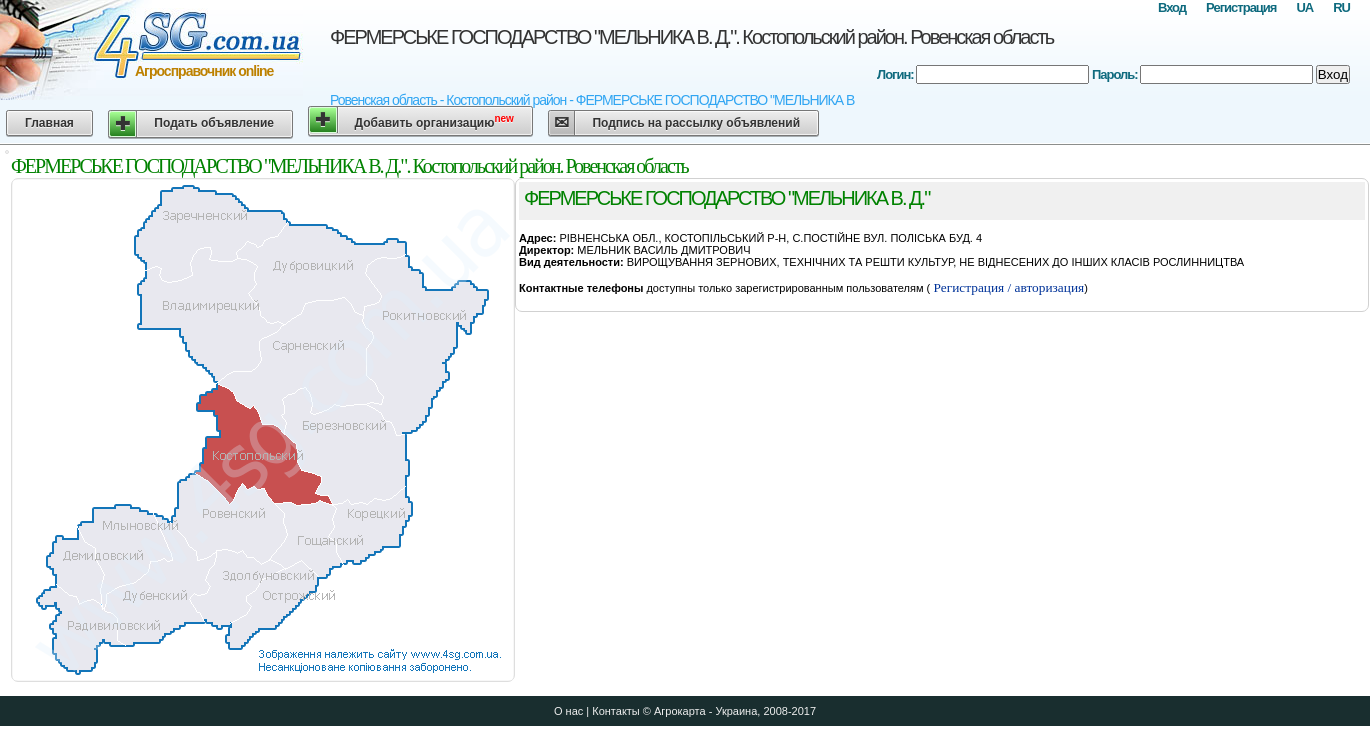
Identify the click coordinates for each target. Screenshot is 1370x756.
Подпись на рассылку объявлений (696, 123)
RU (1341, 7)
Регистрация (1241, 7)
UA (1304, 7)
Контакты (616, 711)
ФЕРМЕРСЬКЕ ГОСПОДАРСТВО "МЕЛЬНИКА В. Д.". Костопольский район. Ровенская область (691, 37)
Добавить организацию (434, 121)
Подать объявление (214, 123)
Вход (1172, 7)
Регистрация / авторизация (1007, 287)
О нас (568, 711)
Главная (49, 123)
